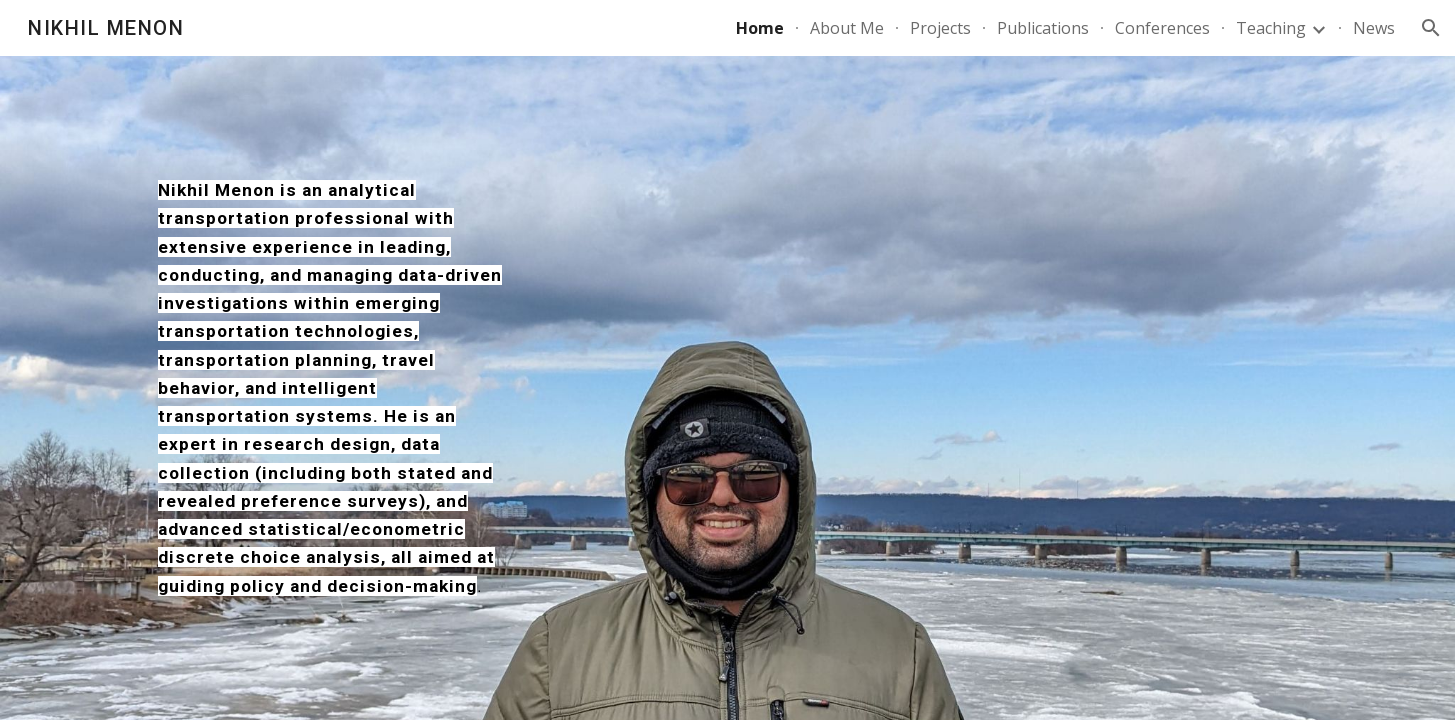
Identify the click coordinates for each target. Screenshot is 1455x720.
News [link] (1374, 28)
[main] (332, 388)
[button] (1431, 28)
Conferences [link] (1162, 28)
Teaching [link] (1271, 28)
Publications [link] (1043, 28)
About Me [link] (847, 28)
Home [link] (760, 28)
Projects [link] (940, 28)
